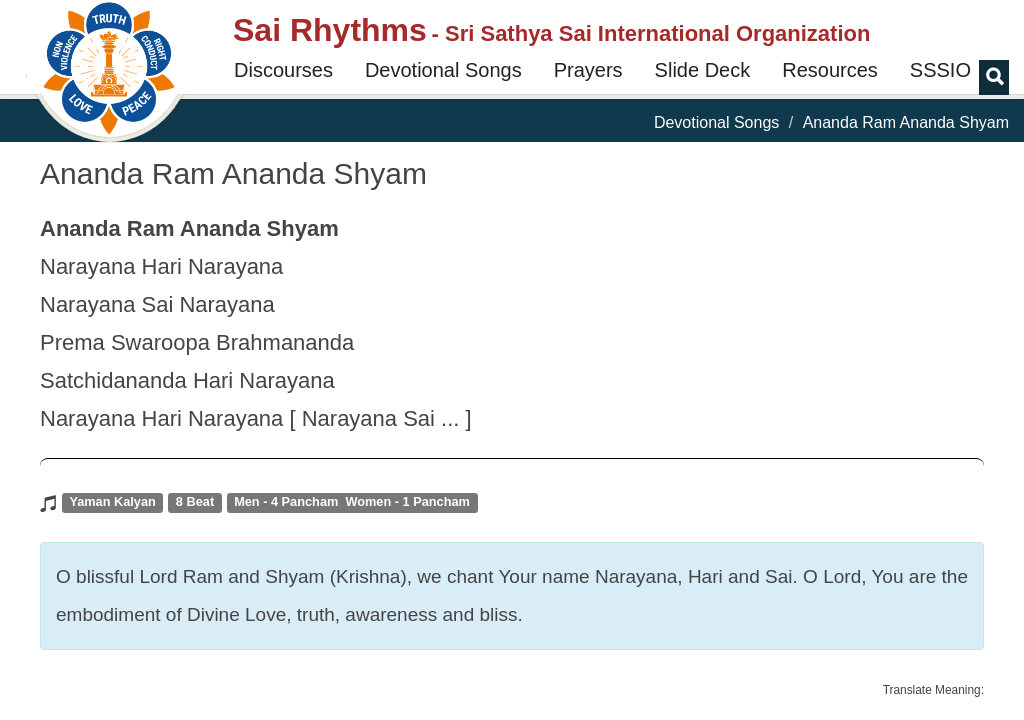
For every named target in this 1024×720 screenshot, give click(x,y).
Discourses (283, 70)
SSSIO (940, 70)
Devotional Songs (443, 70)
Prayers (588, 70)
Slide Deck (703, 70)
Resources (830, 70)
